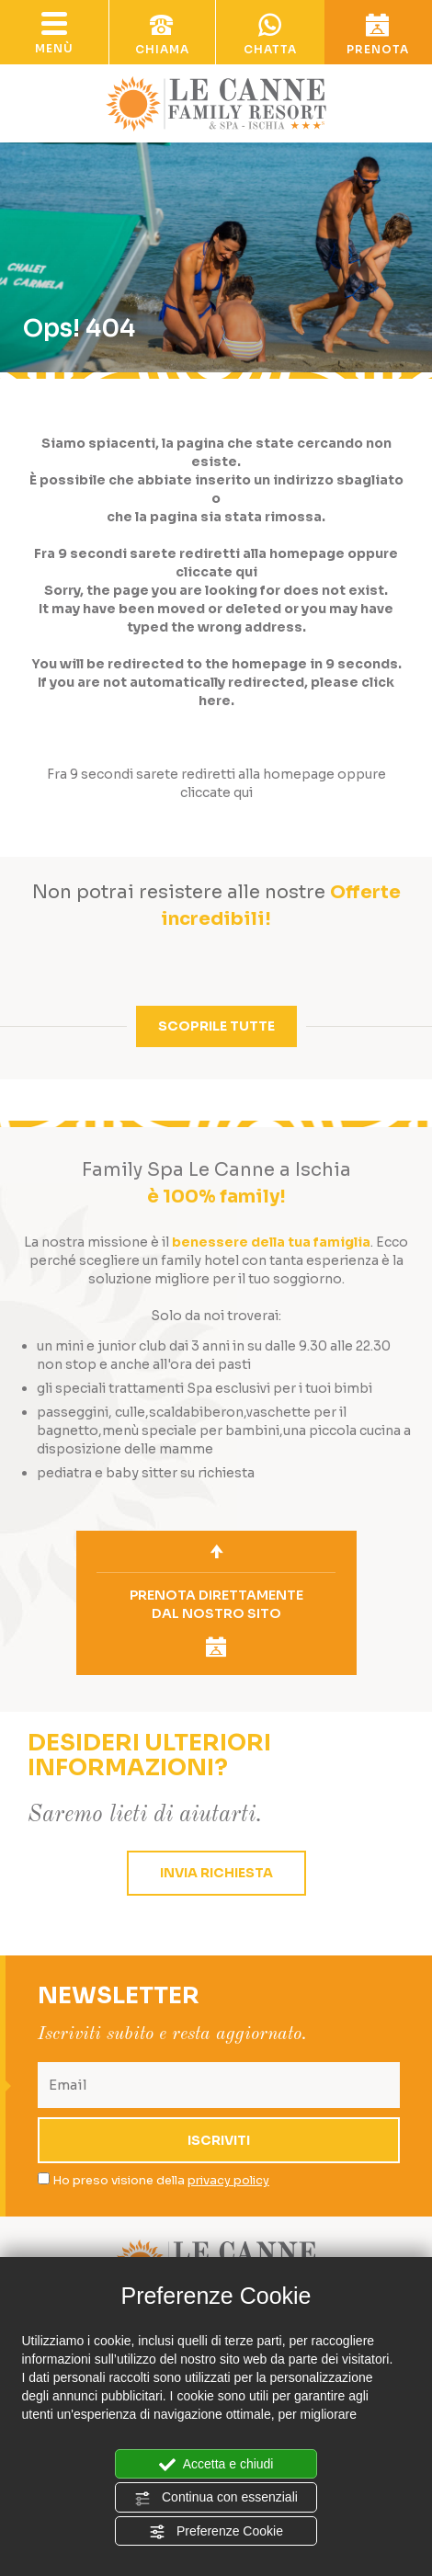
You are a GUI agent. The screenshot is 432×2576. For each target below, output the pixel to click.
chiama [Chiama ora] (162, 35)
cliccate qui (216, 572)
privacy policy (228, 2180)
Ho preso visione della (160, 2180)
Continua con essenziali (216, 2498)
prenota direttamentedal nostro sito (216, 1622)
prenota (378, 35)
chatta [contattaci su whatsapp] (270, 35)
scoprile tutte (216, 1026)
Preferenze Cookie (216, 2532)
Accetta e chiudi (216, 2464)
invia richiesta (216, 1872)
